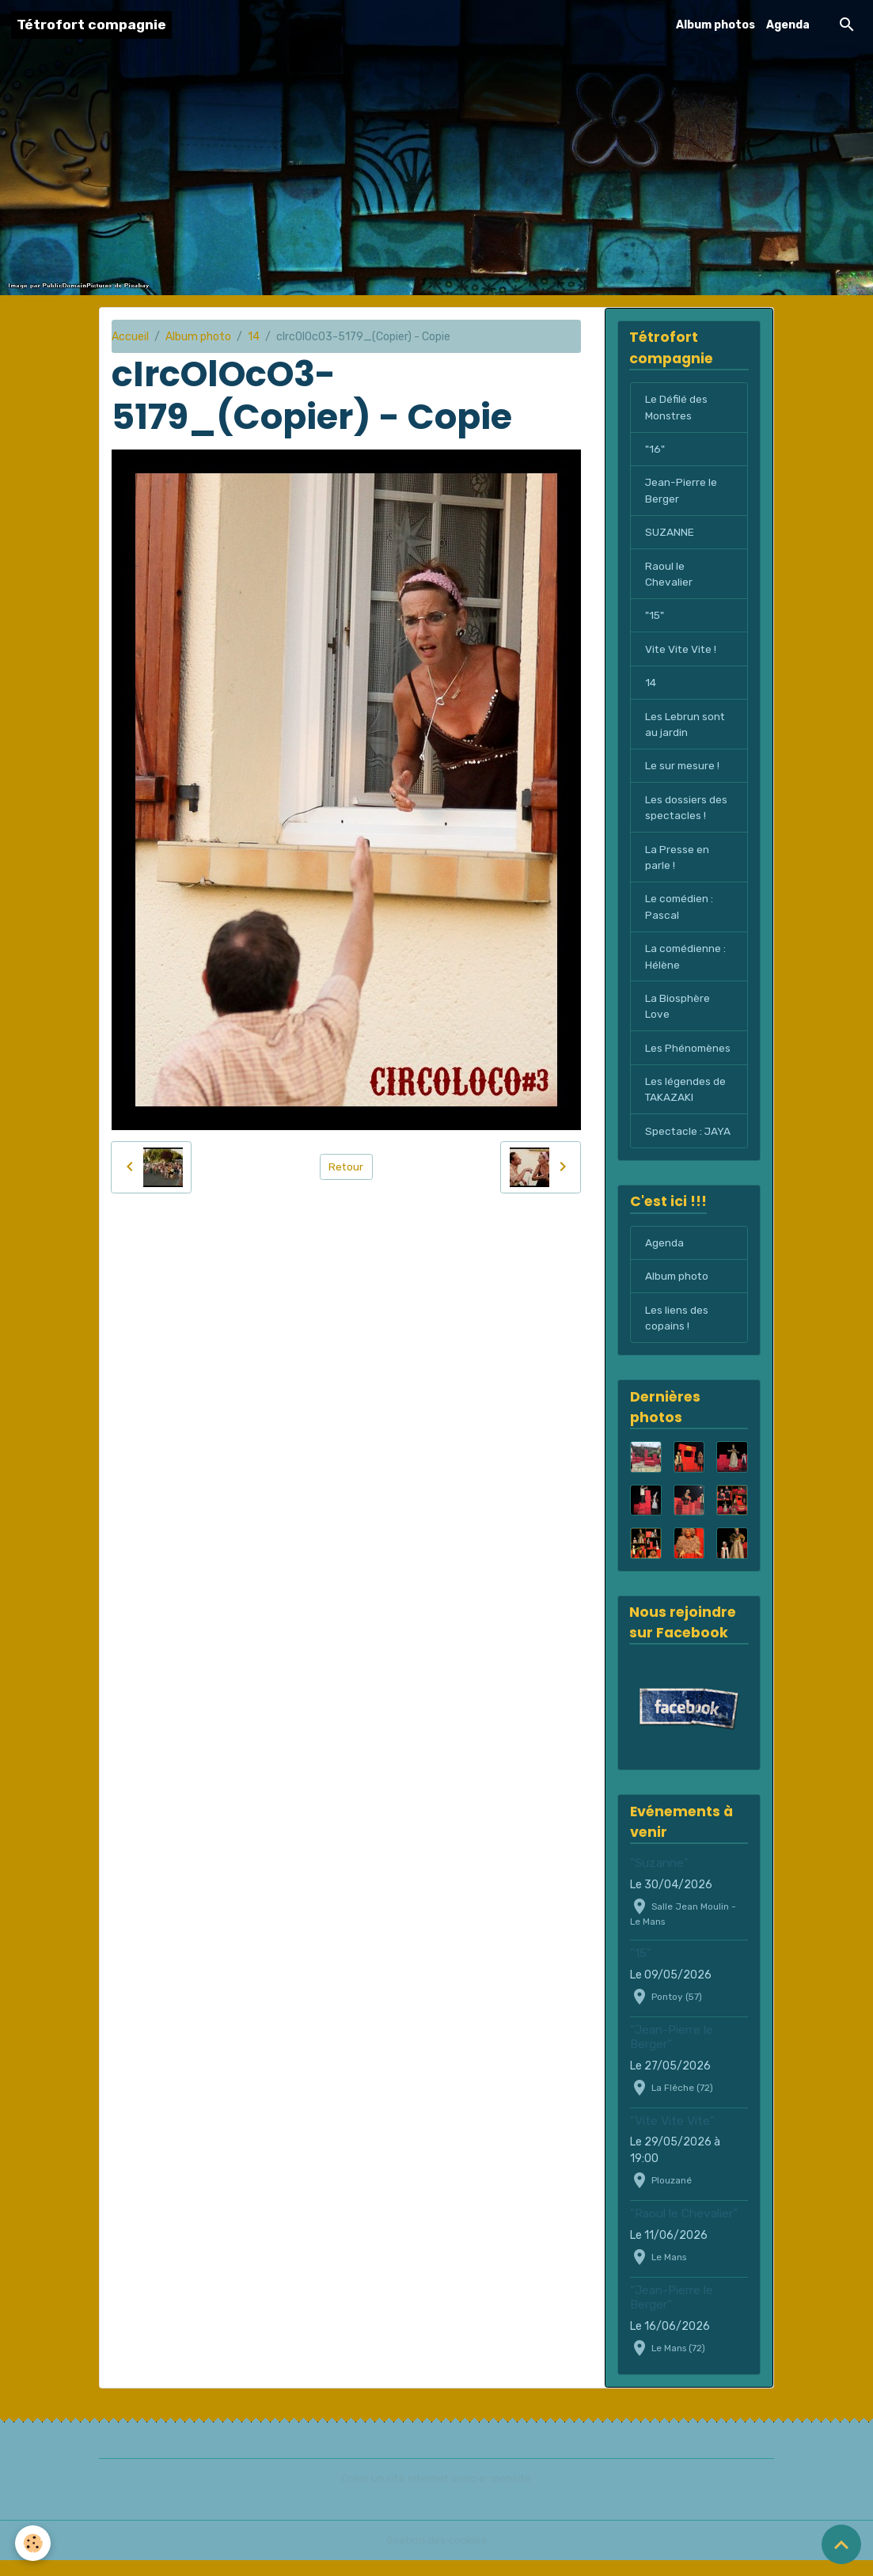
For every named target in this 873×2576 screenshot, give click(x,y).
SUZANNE (669, 535)
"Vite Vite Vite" (672, 2137)
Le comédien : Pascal (680, 916)
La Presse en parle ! (677, 866)
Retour (346, 1167)
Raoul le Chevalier (669, 578)
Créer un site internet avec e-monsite (436, 2494)
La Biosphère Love (677, 1018)
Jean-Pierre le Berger (681, 493)
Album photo (198, 336)
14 (254, 336)
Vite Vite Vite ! (682, 654)
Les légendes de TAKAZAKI (685, 1102)
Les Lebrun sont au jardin (685, 730)
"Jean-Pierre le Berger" (671, 2053)
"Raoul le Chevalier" (684, 2230)
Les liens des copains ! (676, 1333)
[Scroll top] (841, 2544)
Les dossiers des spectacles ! (686, 815)
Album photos (715, 25)
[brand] (91, 25)
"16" (654, 450)
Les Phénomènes (688, 1060)
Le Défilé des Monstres (676, 408)
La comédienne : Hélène (686, 967)
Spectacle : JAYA (688, 1144)
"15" (655, 620)
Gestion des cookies (436, 2556)
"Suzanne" (659, 1879)
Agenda (788, 25)
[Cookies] (33, 2543)
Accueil (130, 336)
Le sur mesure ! (683, 773)
